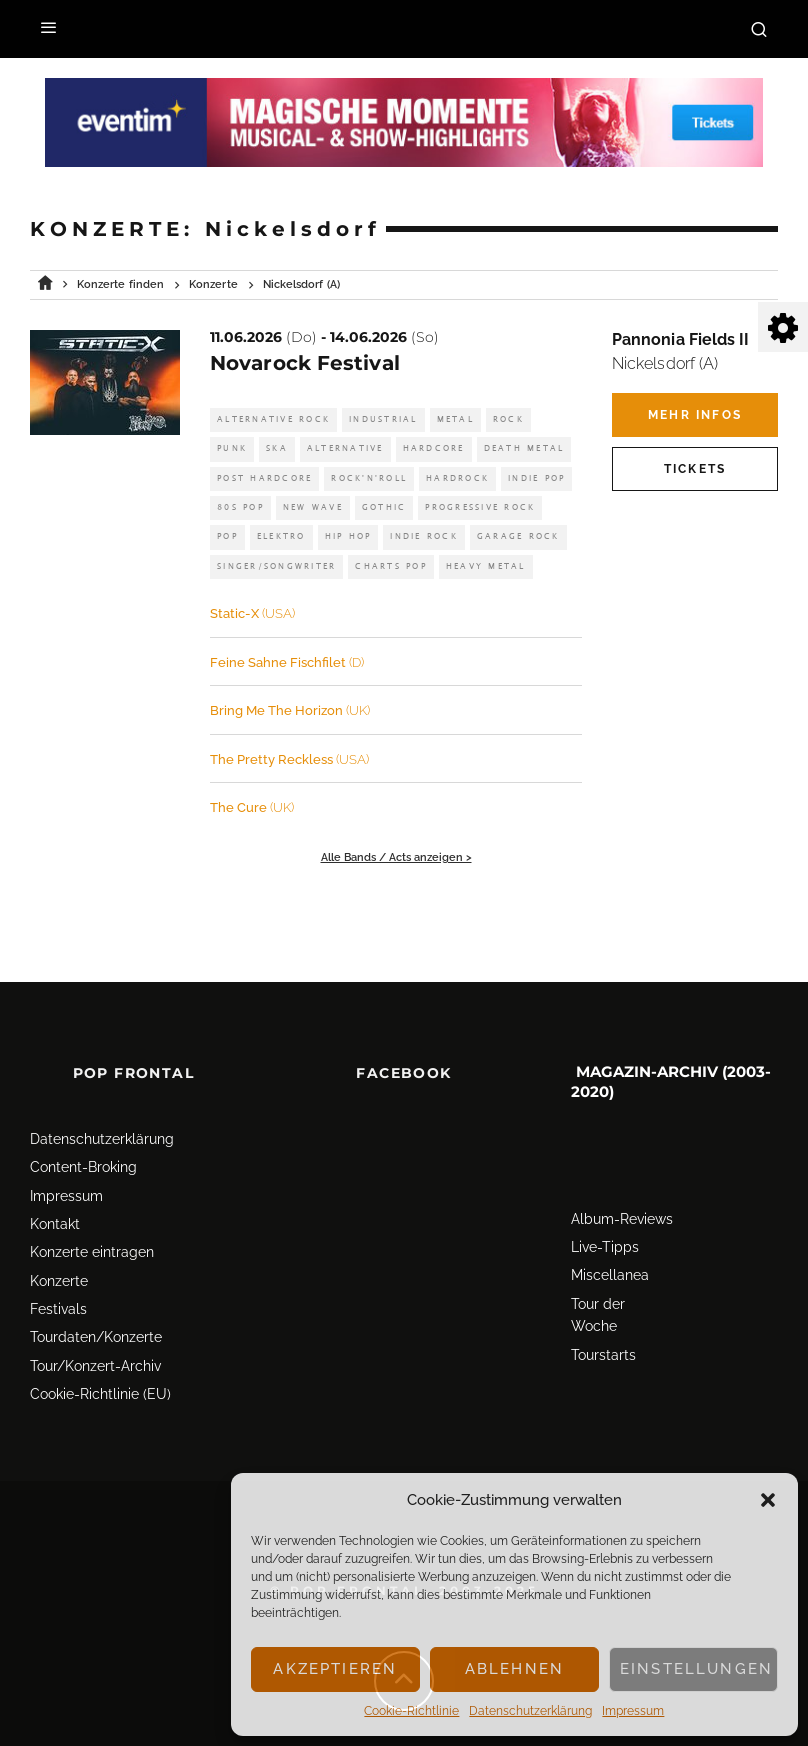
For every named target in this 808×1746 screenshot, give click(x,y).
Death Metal (524, 448)
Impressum (633, 1711)
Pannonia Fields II (680, 339)
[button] (768, 1500)
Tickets (695, 469)
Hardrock (457, 478)
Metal (455, 419)
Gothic (384, 507)
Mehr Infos (695, 415)
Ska (277, 448)
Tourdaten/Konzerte (96, 1293)
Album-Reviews (622, 1174)
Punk (232, 448)
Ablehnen (514, 1669)
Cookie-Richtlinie (411, 1711)
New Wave (313, 507)
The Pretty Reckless (289, 759)
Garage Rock (518, 536)
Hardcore (434, 448)
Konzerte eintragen (92, 1207)
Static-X (252, 613)
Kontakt (55, 1179)
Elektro (281, 536)
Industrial (383, 419)
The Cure (252, 807)
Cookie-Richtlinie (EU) (100, 1349)
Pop (227, 536)
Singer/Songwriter (276, 566)
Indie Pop (536, 478)
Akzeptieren (335, 1669)
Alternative (345, 448)
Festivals (58, 1264)
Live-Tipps (605, 1202)
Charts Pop (391, 566)
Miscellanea (610, 1230)
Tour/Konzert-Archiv (95, 1321)
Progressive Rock (480, 507)
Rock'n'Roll (369, 478)
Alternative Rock (273, 419)
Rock (508, 419)
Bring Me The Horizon (290, 710)
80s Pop (240, 507)
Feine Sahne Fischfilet (287, 662)
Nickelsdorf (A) (665, 363)
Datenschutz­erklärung (530, 1711)
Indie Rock (424, 536)
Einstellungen (696, 1669)
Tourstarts (603, 1310)
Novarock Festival (305, 363)
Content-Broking (83, 1122)
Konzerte (59, 1236)
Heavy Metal (486, 566)
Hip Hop (348, 536)
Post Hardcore (264, 478)
